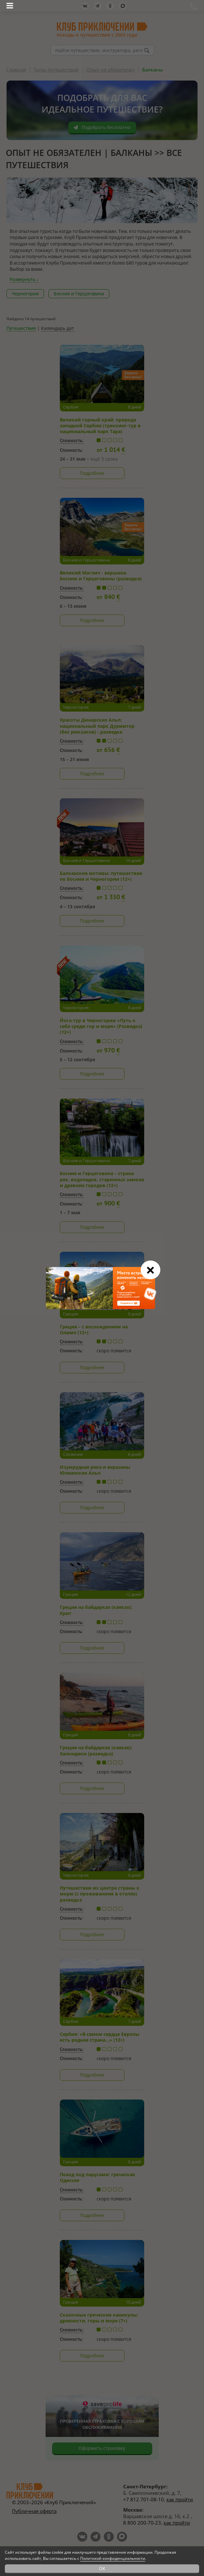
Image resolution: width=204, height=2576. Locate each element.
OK (102, 2568)
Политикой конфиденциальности (112, 2558)
